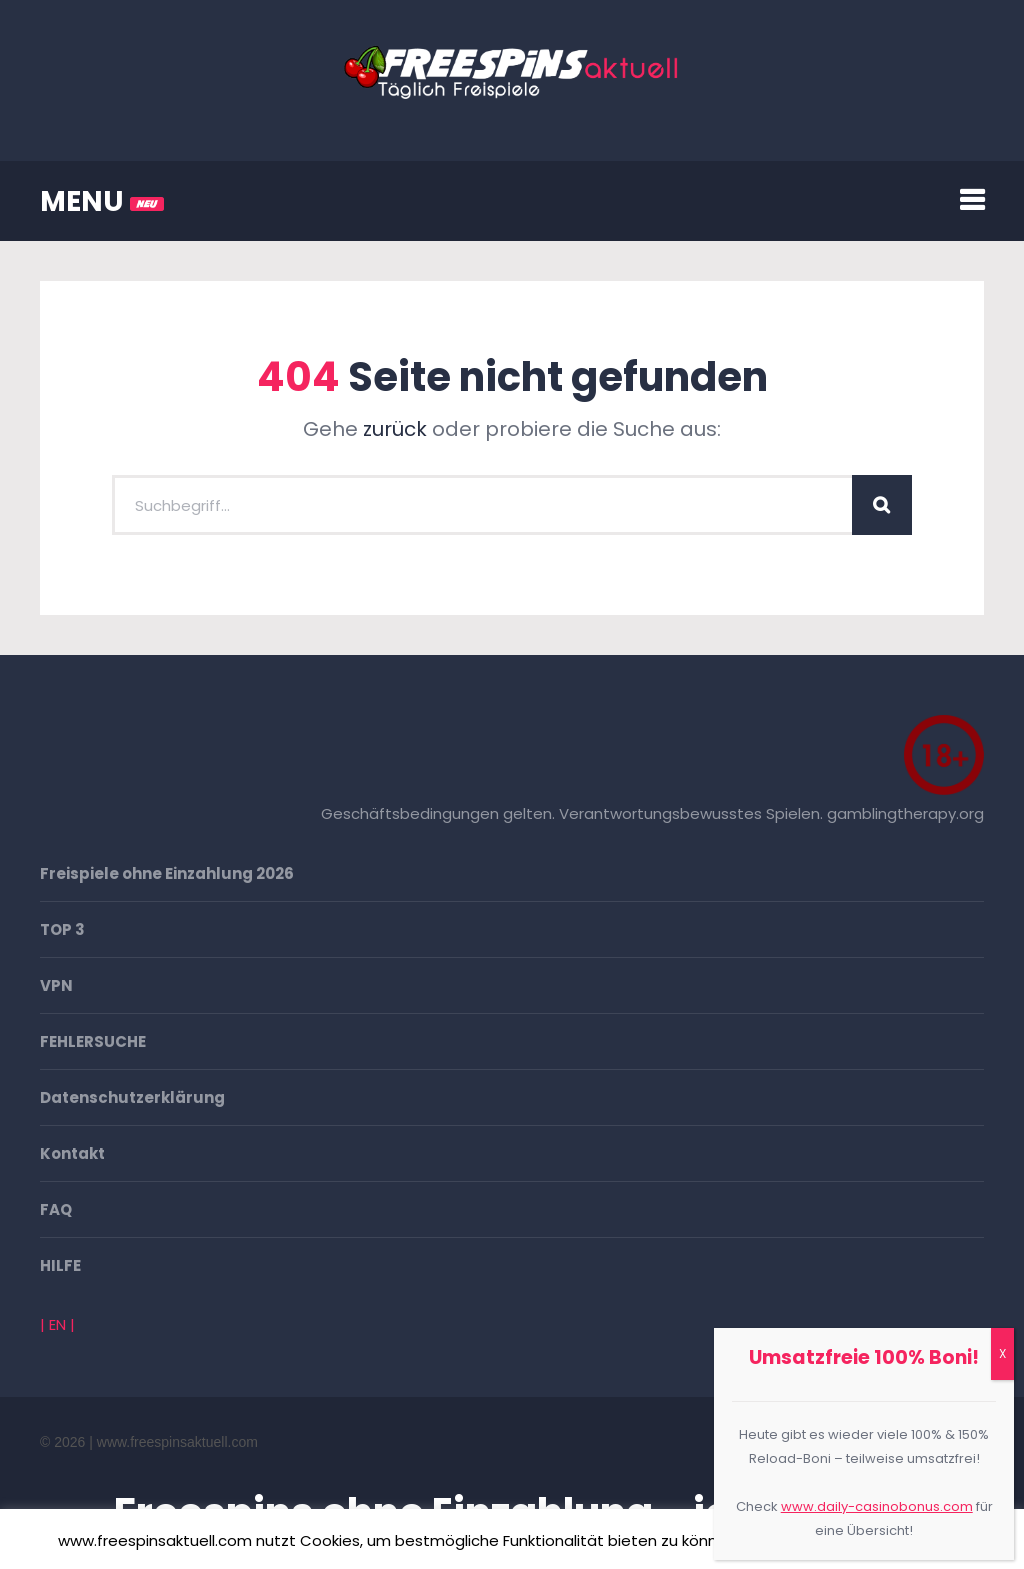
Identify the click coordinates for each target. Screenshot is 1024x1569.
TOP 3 (62, 929)
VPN (56, 985)
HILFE (60, 1265)
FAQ (56, 1209)
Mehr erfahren (909, 1540)
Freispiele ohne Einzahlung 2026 (167, 873)
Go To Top (964, 1442)
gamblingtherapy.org (905, 813)
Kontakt (72, 1153)
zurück (395, 429)
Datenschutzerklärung (132, 1097)
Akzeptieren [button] (795, 1541)
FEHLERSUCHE (93, 1041)
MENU (102, 201)
